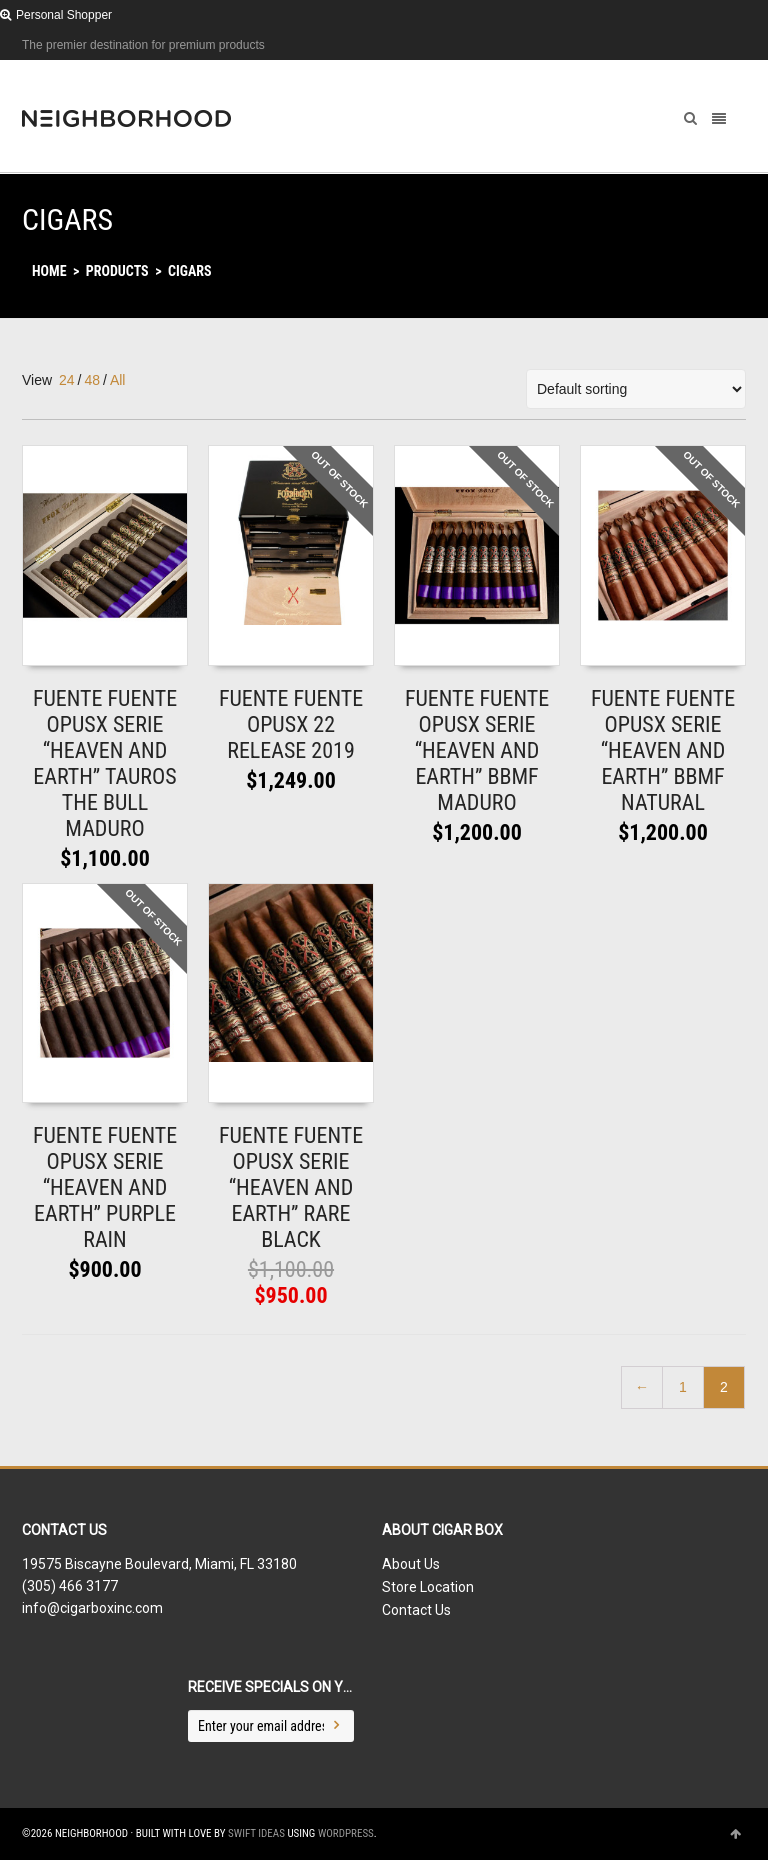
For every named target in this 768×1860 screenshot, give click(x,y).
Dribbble (744, 45)
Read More (253, 644)
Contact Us (416, 1610)
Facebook (715, 45)
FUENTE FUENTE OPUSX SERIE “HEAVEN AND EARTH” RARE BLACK (291, 1187)
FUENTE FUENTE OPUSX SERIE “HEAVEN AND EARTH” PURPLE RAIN (105, 1187)
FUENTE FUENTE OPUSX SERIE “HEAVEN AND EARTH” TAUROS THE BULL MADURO (105, 763)
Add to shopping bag (94, 644)
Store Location (428, 1587)
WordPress (346, 1833)
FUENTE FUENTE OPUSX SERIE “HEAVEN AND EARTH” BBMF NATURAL (663, 750)
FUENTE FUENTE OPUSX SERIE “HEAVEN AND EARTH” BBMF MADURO (477, 750)
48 (92, 380)
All (118, 380)
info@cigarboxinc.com (92, 1608)
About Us (411, 1564)
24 (67, 380)
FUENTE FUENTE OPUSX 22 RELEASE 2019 (291, 724)
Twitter (686, 45)
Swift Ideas (256, 1833)
